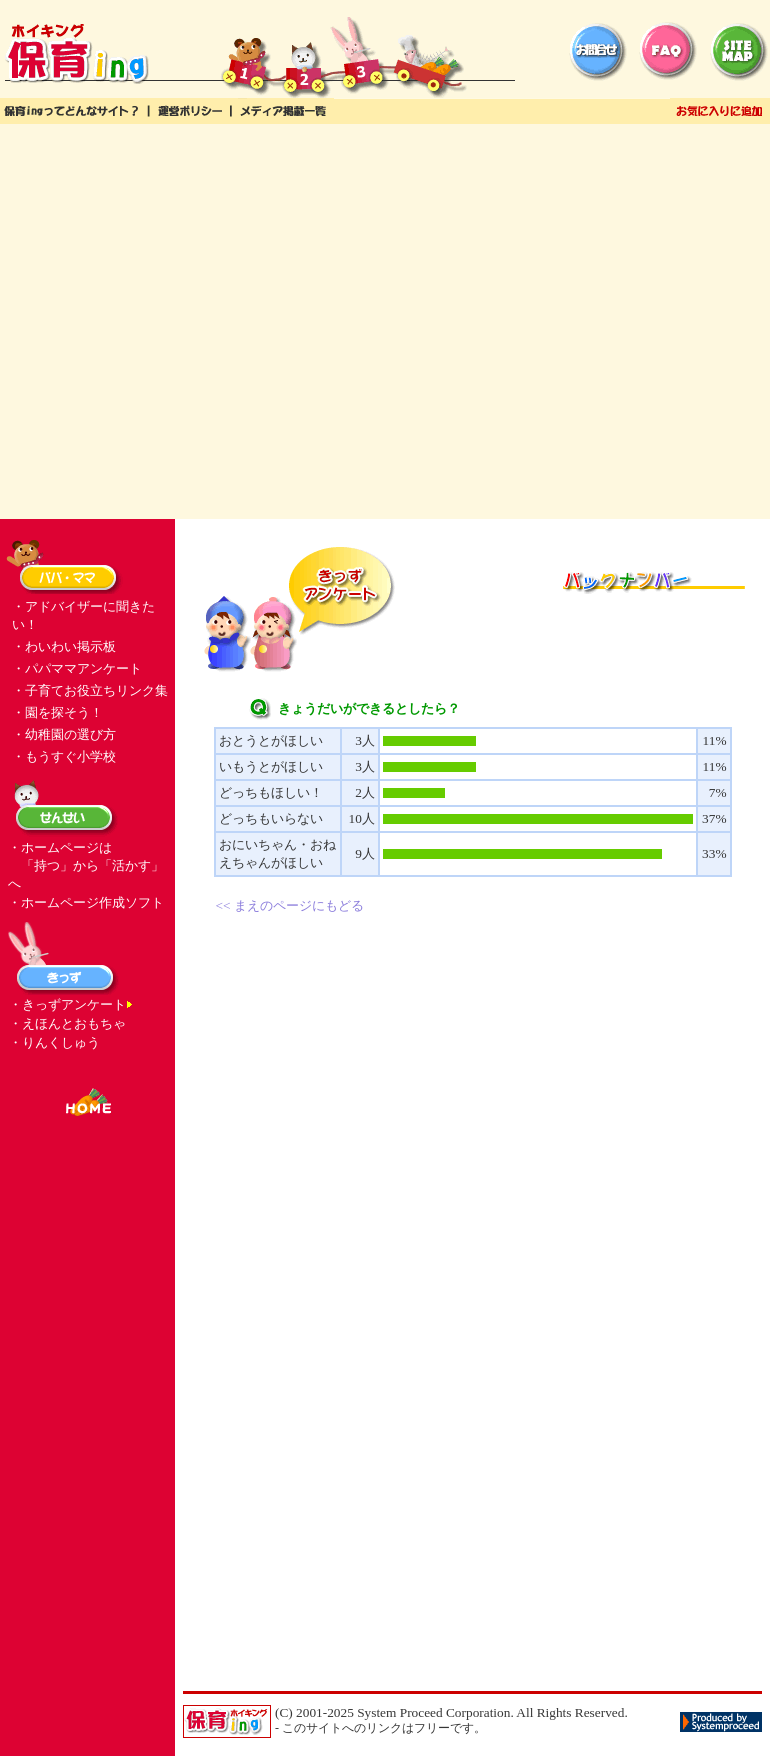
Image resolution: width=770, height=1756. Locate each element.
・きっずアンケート (67, 1004)
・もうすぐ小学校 (64, 756)
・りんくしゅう (54, 1042)
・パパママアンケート (77, 668)
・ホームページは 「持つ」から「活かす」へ (86, 865)
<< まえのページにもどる (290, 905)
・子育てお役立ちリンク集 (90, 690)
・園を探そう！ (57, 712)
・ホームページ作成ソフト (86, 902)
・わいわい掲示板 (64, 646)
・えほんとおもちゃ (67, 1023)
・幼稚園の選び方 (64, 734)
